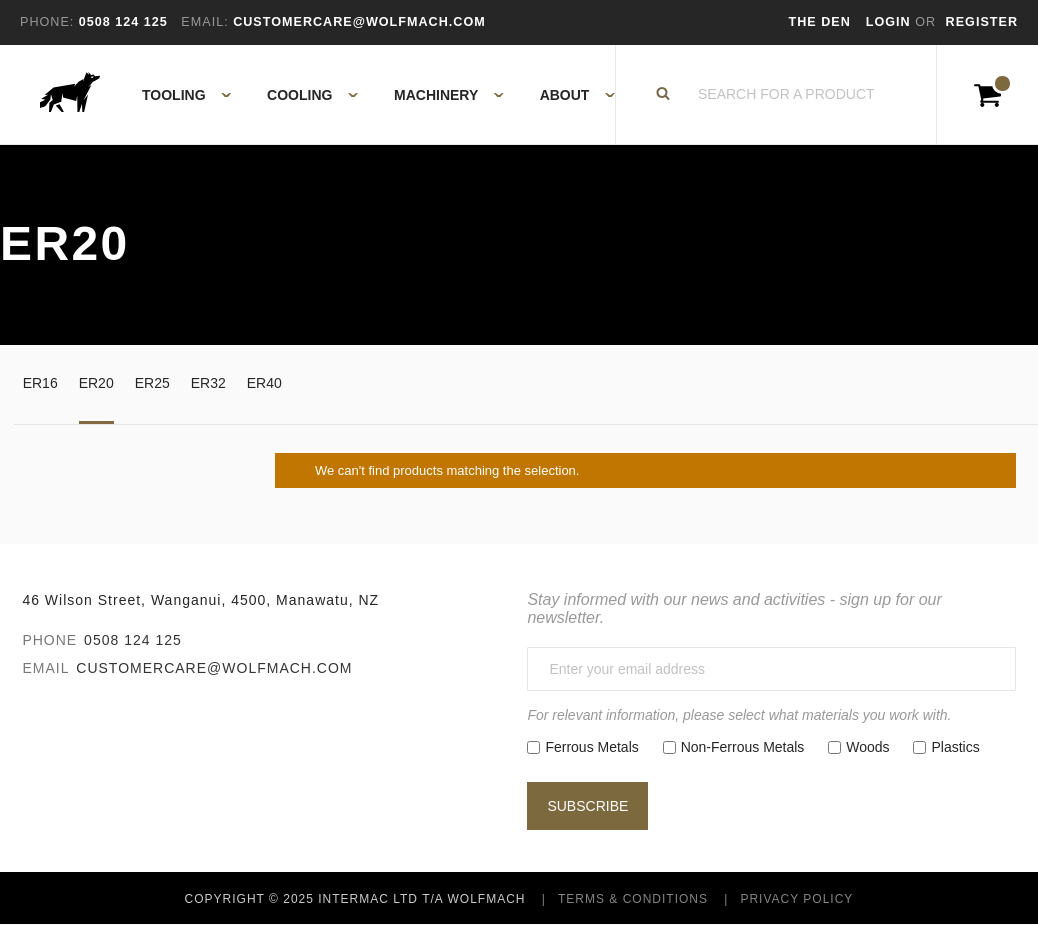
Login (890, 22)
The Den (820, 22)
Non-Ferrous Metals (743, 747)
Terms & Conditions (633, 899)
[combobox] (787, 95)
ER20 (96, 383)
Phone (49, 640)
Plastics (955, 747)
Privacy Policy (796, 899)
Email (45, 668)
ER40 (264, 383)
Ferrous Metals (591, 747)
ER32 (208, 383)
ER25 (152, 383)
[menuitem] (175, 95)
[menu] (372, 95)
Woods (867, 747)
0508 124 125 (133, 640)
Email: (204, 22)
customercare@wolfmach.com (214, 668)
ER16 (40, 383)
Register (982, 22)
